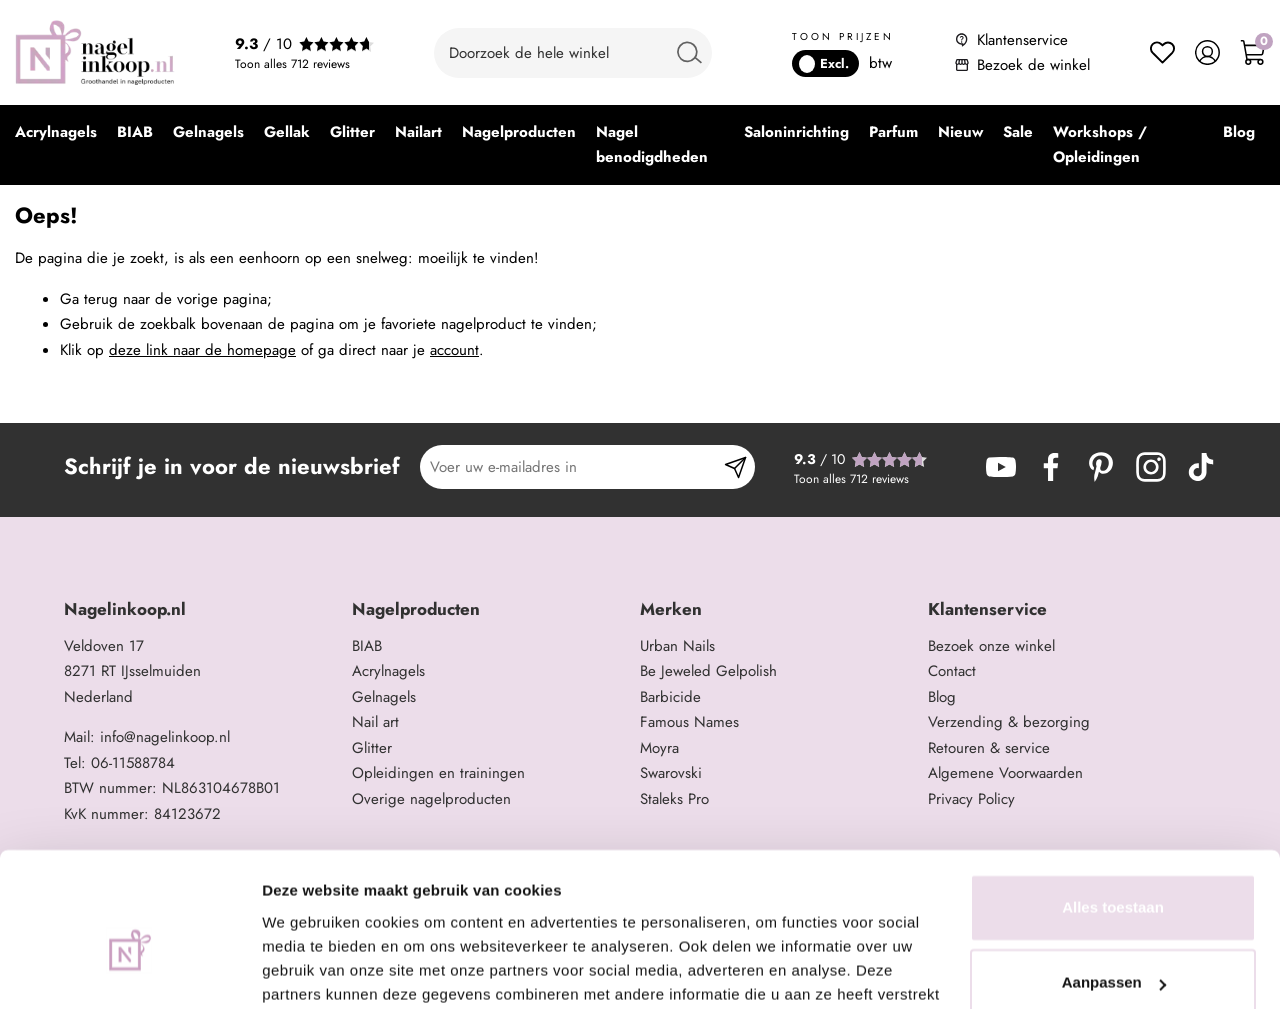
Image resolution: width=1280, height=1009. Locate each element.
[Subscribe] (735, 467)
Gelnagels (384, 697)
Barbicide (670, 697)
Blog (942, 697)
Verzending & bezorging (1009, 722)
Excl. (824, 63)
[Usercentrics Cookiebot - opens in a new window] (129, 970)
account (454, 350)
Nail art (375, 722)
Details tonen (309, 969)
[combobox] (573, 53)
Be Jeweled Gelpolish (708, 671)
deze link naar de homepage (202, 350)
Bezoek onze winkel (991, 646)
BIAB (367, 646)
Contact (952, 671)
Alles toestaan (1113, 803)
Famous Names (689, 722)
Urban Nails (677, 646)
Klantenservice (1022, 40)
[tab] (200, 609)
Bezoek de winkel (1033, 65)
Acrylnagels (388, 671)
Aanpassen (1114, 878)
